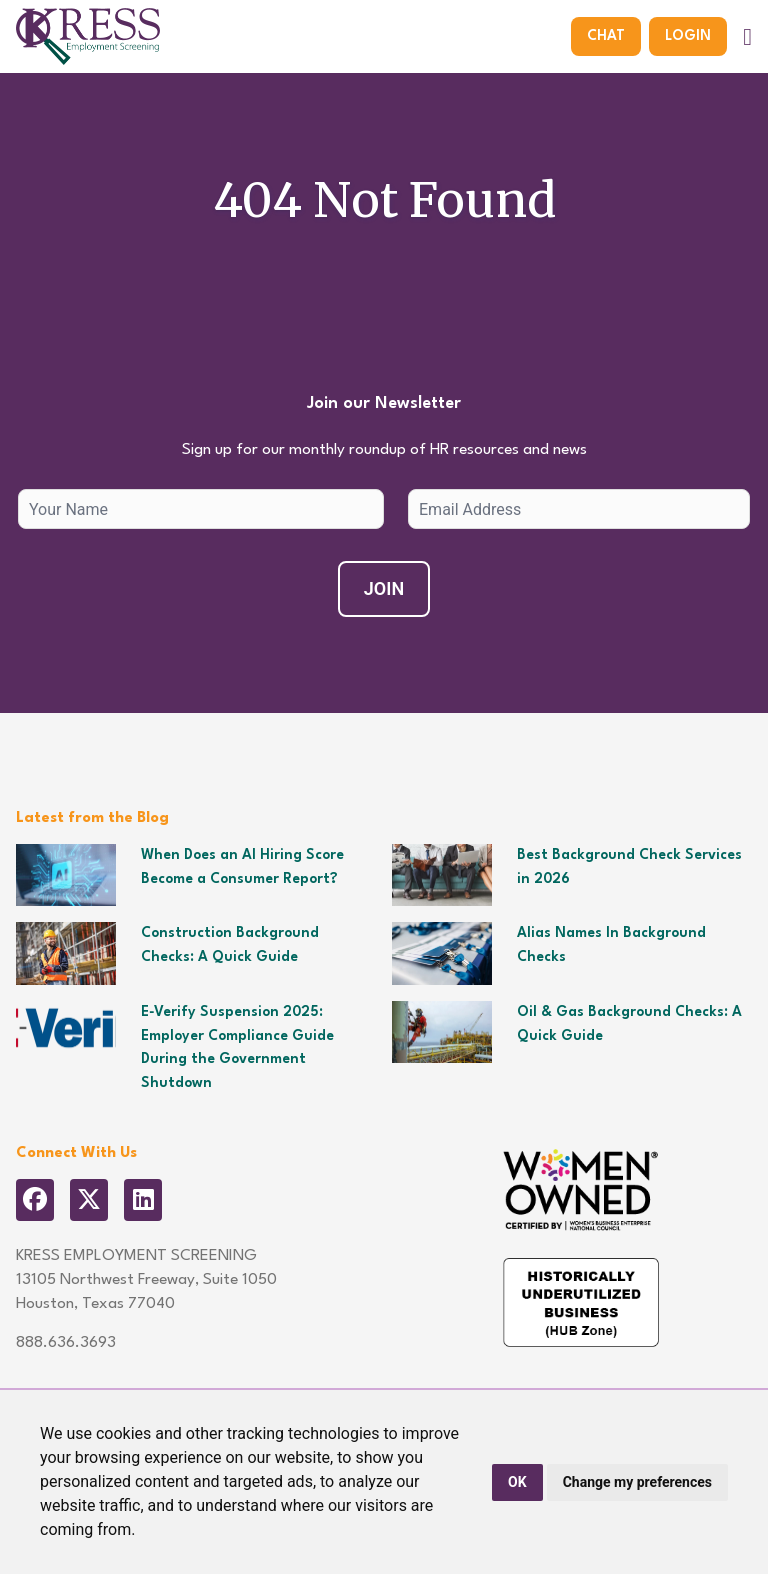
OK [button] (517, 1482)
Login (688, 36)
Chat (606, 36)
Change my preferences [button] (637, 1482)
